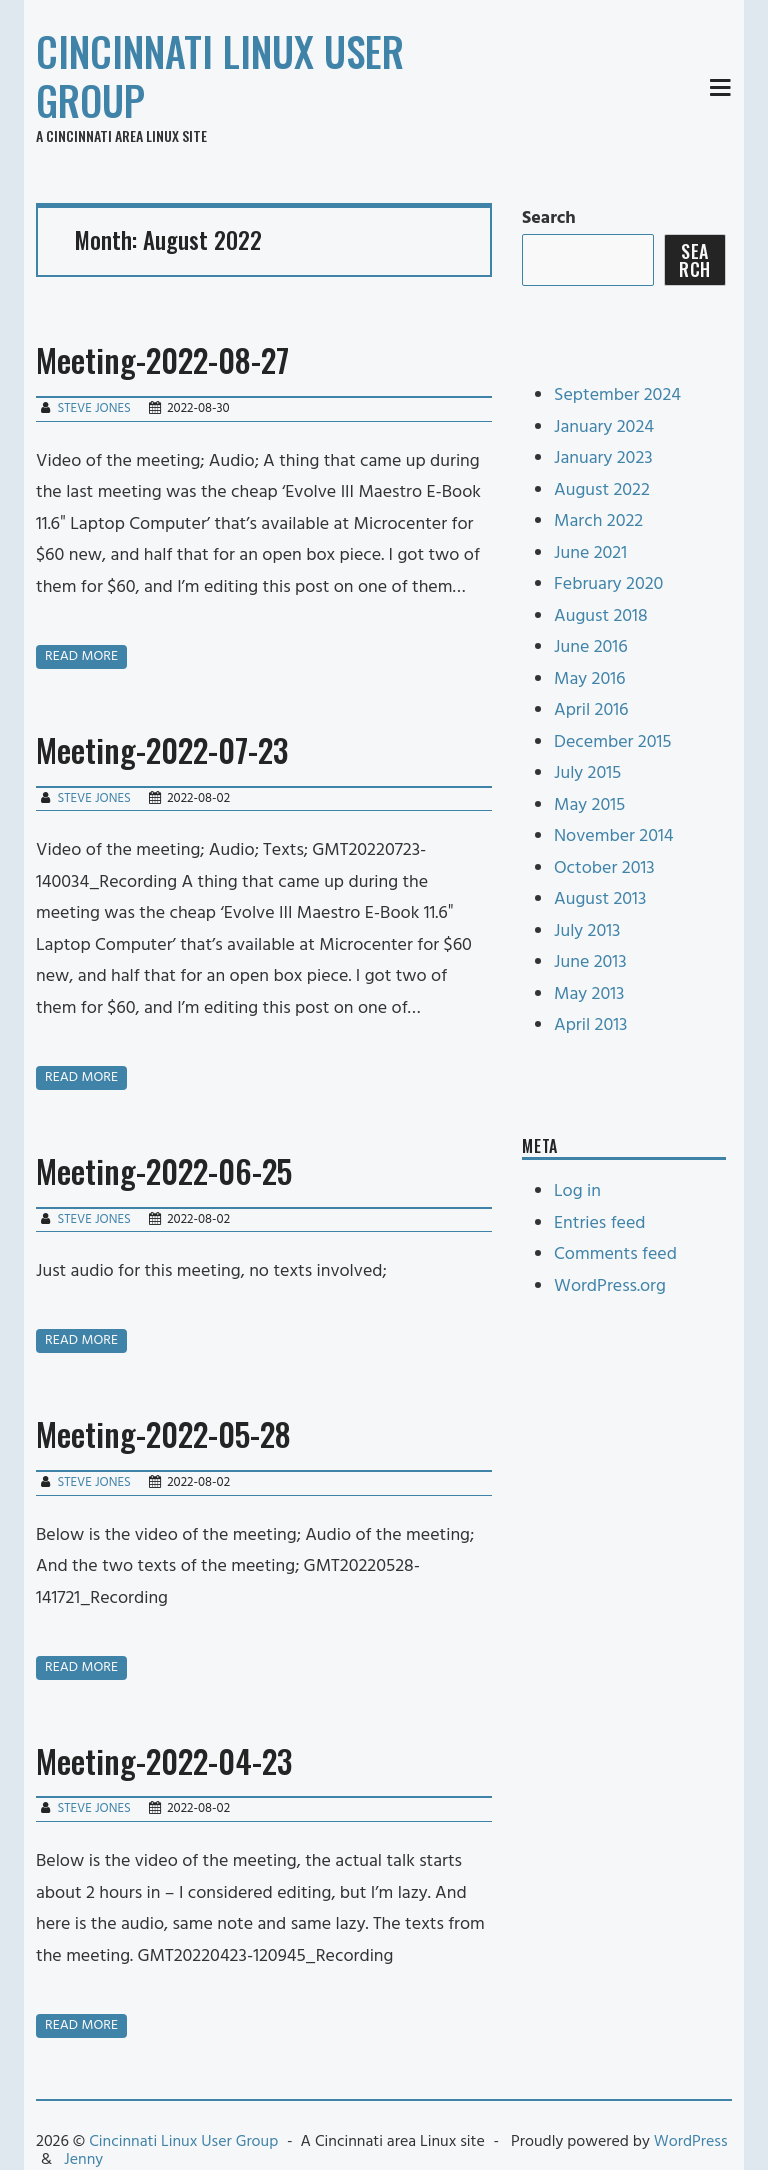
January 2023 (603, 458)
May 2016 (590, 679)
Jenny (83, 2160)
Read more (81, 656)
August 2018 (601, 616)
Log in (577, 1191)
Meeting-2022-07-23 (162, 749)
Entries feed (600, 1223)
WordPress (691, 2142)
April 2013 (590, 1025)
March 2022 (598, 521)
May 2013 (589, 994)
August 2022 (602, 490)
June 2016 (591, 647)
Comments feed (615, 1254)
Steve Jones (93, 408)
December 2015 (612, 742)
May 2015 (589, 805)
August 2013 (600, 899)
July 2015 (587, 773)
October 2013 (604, 868)
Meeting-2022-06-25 (164, 1170)
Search (549, 218)
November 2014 (614, 836)
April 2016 (591, 710)
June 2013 (590, 962)
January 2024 (604, 427)
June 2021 (590, 553)
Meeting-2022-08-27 (162, 359)
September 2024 (617, 395)
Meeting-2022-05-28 (163, 1433)
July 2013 (587, 931)
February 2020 (608, 584)
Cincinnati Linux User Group (220, 75)
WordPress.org (610, 1286)
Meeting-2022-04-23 (164, 1760)
